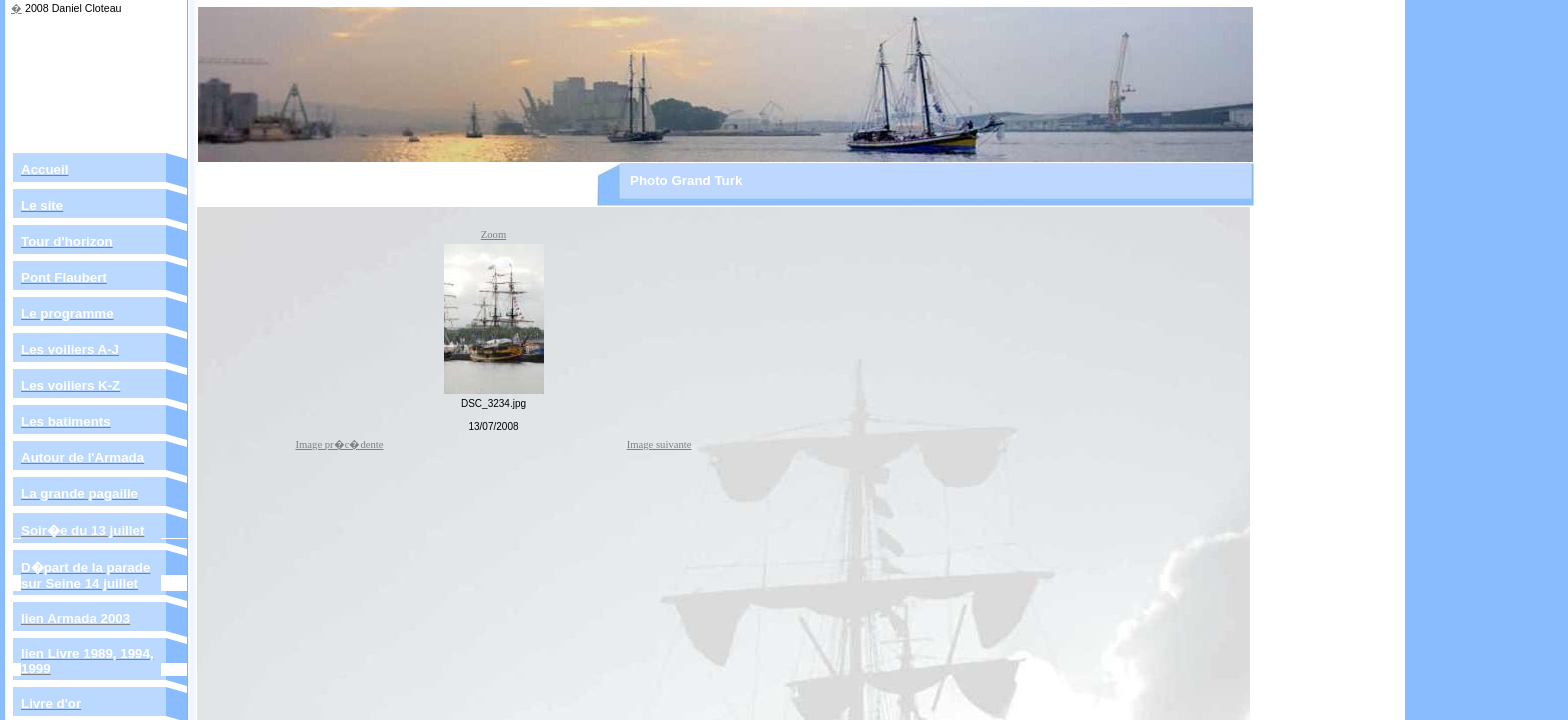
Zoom (493, 234)
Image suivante (659, 444)
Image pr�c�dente (340, 444)
